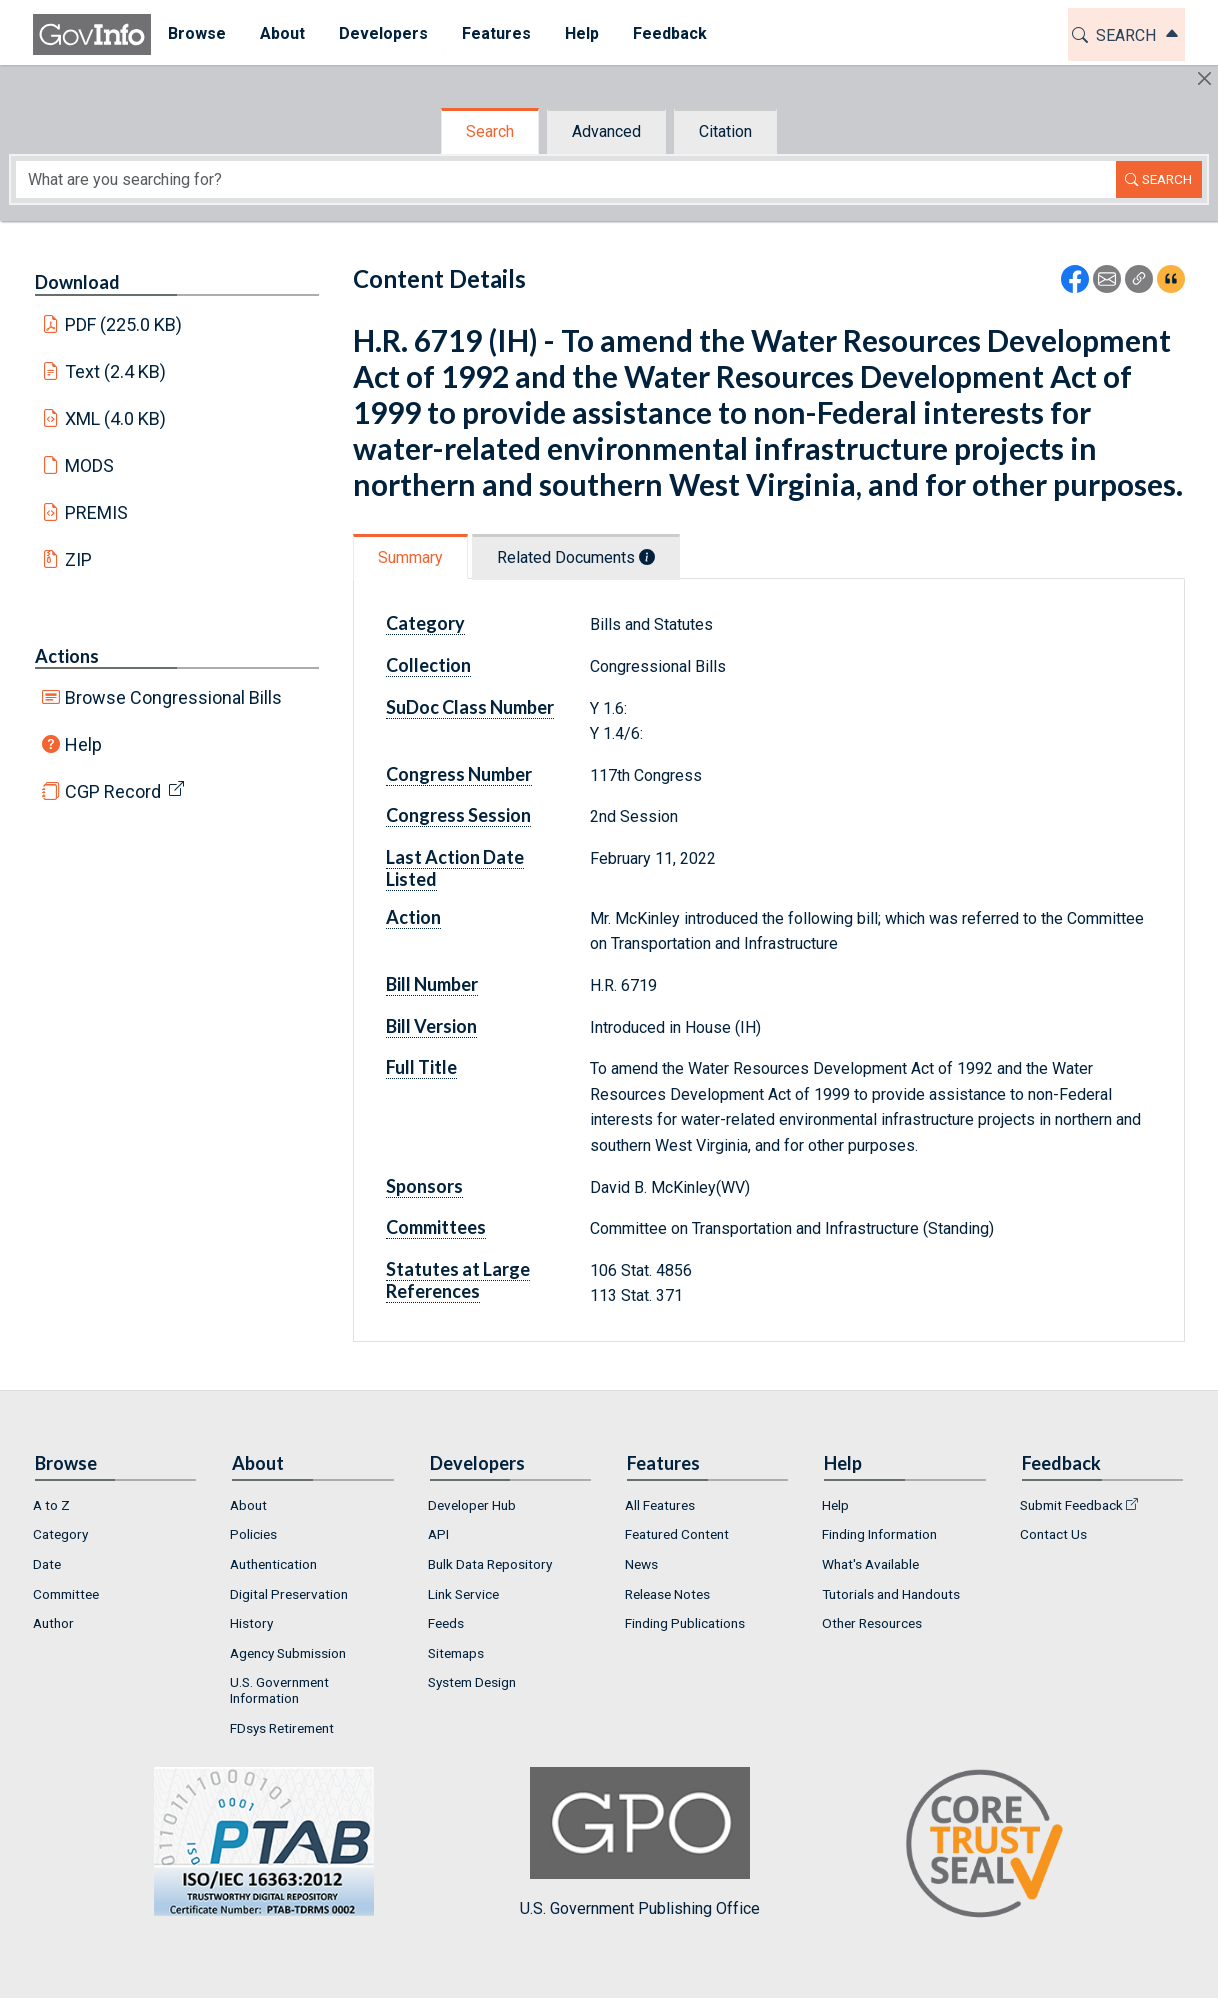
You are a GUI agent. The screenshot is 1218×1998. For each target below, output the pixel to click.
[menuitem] (197, 34)
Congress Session (458, 815)
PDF (124, 324)
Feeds (446, 1623)
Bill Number (432, 984)
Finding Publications (685, 1623)
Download (77, 282)
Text (116, 371)
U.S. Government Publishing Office (640, 1842)
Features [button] (496, 33)
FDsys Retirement (282, 1728)
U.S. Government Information (279, 1690)
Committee (66, 1594)
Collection (428, 665)
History (251, 1623)
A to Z (51, 1505)
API (438, 1534)
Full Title (421, 1067)
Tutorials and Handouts (891, 1594)
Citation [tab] (725, 131)
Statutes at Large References (458, 1280)
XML (116, 418)
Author (53, 1623)
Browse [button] (197, 33)
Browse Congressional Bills (173, 697)
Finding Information (879, 1534)
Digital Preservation (289, 1594)
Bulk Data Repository (490, 1564)
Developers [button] (383, 33)
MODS (89, 465)
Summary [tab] (410, 557)
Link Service (463, 1594)
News (641, 1564)
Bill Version (431, 1026)
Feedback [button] (670, 33)
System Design (472, 1682)
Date (47, 1564)
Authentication (273, 1564)
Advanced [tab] (606, 131)
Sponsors (424, 1186)
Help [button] (582, 33)
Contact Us (1053, 1534)
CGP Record (113, 791)
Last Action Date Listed (455, 868)
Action (413, 917)
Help (83, 744)
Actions (67, 656)
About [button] (282, 33)
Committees (436, 1227)
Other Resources (872, 1623)
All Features (660, 1505)
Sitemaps (456, 1653)
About (248, 1505)
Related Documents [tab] (576, 557)
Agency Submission (288, 1653)
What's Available (870, 1564)
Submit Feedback (1071, 1505)
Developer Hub (472, 1505)
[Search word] (566, 179)
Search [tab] (490, 131)
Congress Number (459, 774)
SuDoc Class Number (470, 707)
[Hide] (1204, 78)
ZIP (78, 559)
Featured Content (677, 1534)
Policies (253, 1534)
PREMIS (96, 512)
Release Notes (667, 1594)
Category (425, 623)
